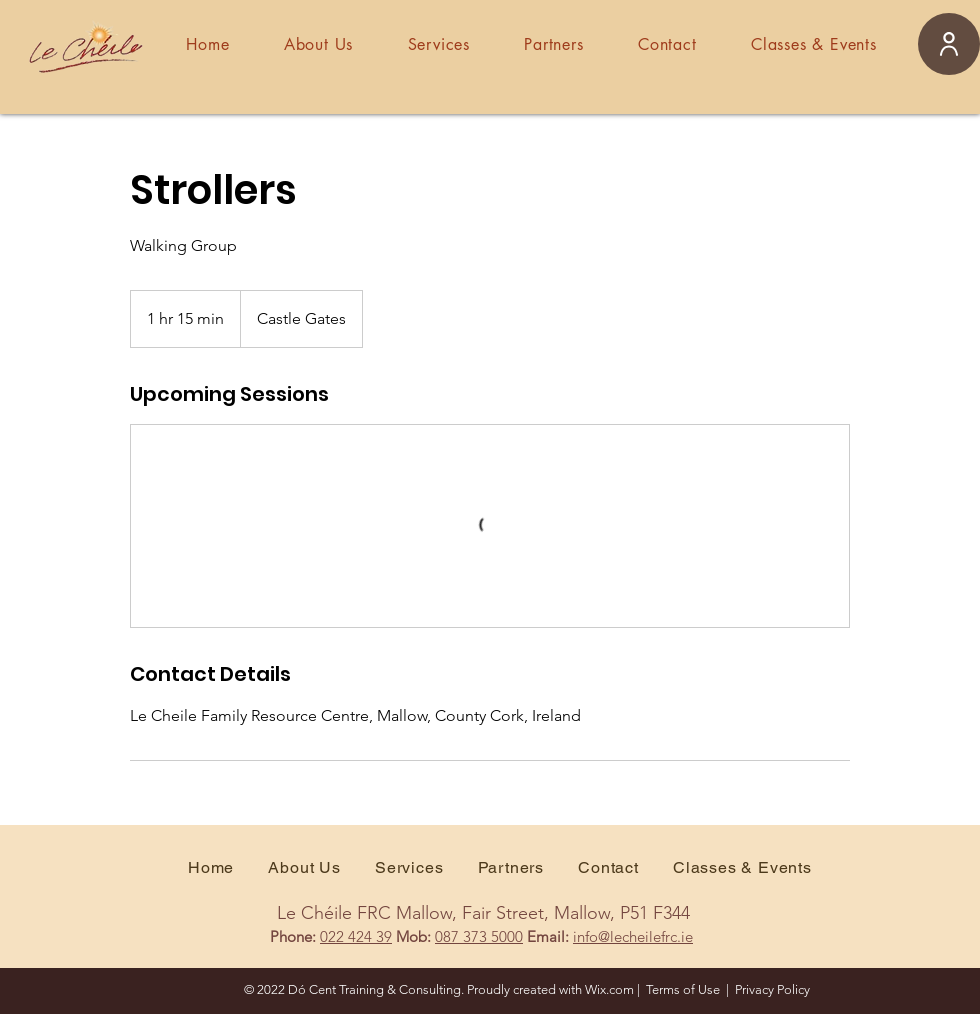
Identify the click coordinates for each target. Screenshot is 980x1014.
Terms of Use (683, 989)
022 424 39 (356, 936)
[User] (949, 44)
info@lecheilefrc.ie (633, 936)
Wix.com (609, 989)
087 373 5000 (479, 936)
